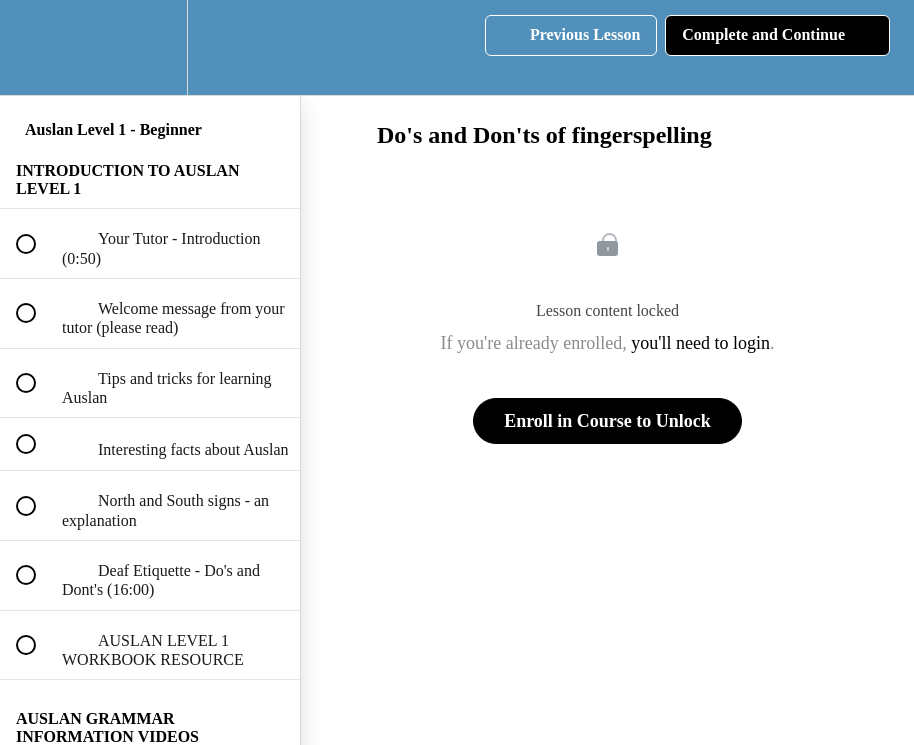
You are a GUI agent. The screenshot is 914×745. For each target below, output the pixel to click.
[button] (37, 47)
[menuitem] (150, 47)
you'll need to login (700, 343)
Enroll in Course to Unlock (607, 421)
